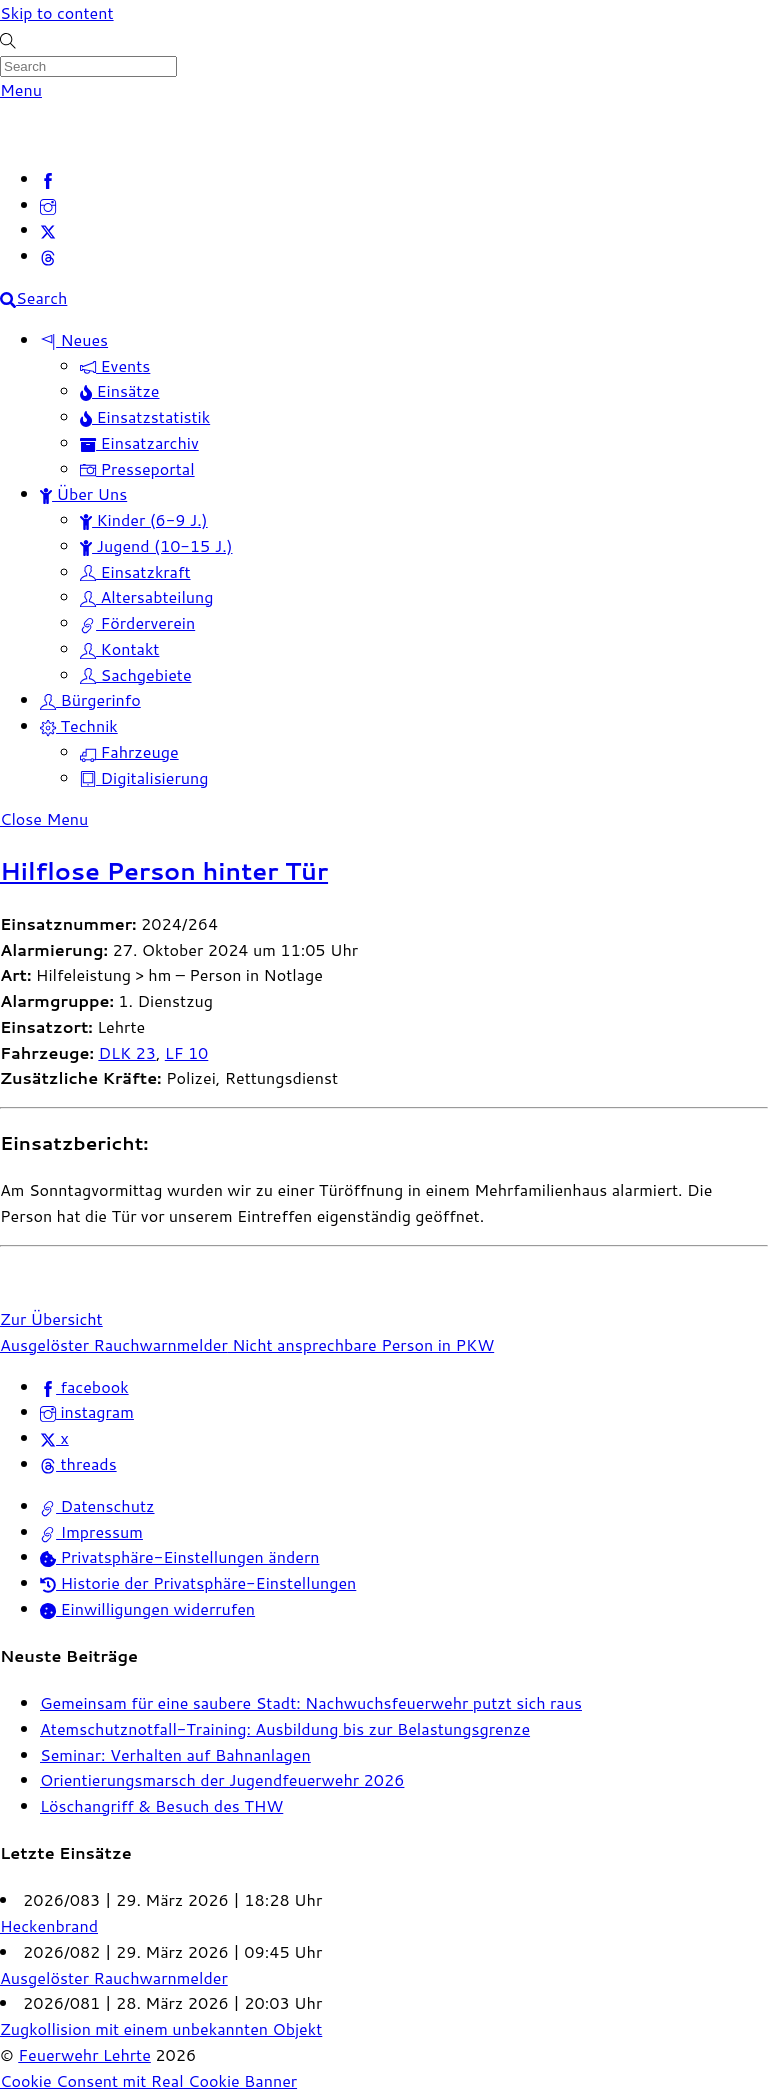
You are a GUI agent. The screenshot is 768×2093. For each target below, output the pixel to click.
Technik (79, 725)
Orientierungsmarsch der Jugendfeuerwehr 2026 (222, 1779)
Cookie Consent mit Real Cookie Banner (148, 2080)
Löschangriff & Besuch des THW (161, 1805)
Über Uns (83, 493)
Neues (74, 339)
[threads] (48, 255)
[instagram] (48, 204)
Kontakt (119, 648)
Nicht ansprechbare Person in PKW (361, 1344)
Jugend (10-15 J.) (156, 545)
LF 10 (187, 1052)
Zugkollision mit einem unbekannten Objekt (161, 2028)
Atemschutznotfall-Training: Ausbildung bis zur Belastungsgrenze (285, 1728)
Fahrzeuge (129, 751)
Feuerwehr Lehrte (84, 2054)
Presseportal (137, 468)
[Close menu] (44, 818)
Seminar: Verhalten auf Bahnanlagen (175, 1754)
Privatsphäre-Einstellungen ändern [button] (179, 1556)
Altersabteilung (147, 596)
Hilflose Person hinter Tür (164, 871)
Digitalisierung (144, 777)
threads (78, 1463)
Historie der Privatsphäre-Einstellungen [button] (198, 1582)
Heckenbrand (49, 1925)
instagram (87, 1411)
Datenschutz (97, 1505)
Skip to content (57, 12)
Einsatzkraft (135, 571)
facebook (84, 1386)
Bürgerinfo (90, 699)
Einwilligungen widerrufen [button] (147, 1608)
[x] (48, 229)
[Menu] (21, 89)
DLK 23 (127, 1052)
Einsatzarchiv (139, 442)
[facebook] (48, 178)
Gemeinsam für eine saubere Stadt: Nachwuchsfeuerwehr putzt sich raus (311, 1702)
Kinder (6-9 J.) (144, 519)
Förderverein (137, 622)
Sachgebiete (136, 674)
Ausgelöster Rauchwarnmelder (114, 1344)
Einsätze (120, 390)
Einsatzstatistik (145, 416)
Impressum (91, 1531)
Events (115, 365)
